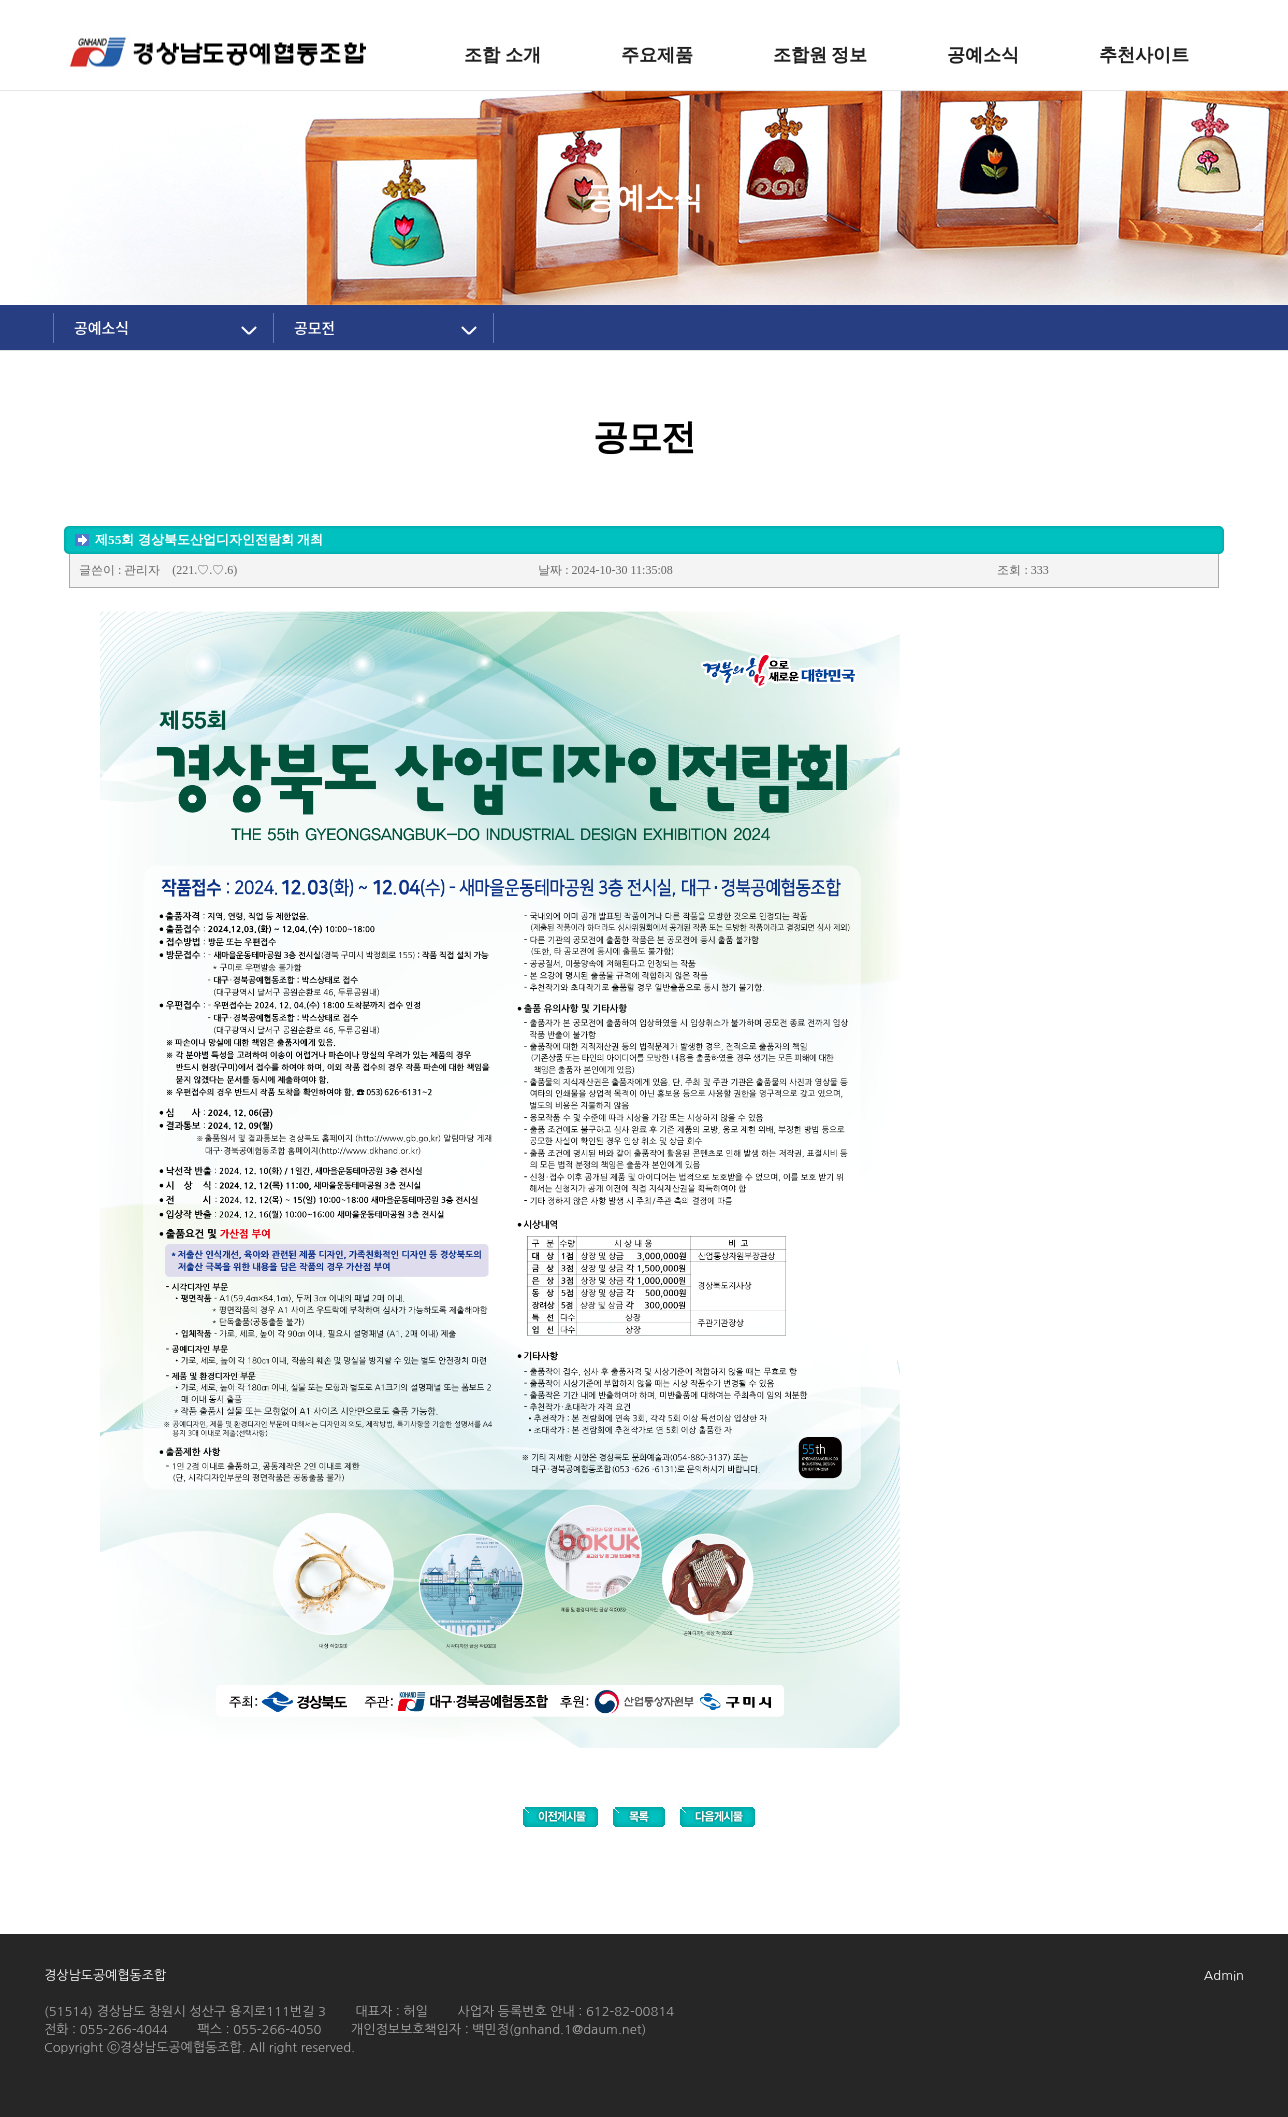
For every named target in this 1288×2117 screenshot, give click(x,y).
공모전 (314, 327)
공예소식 (101, 327)
